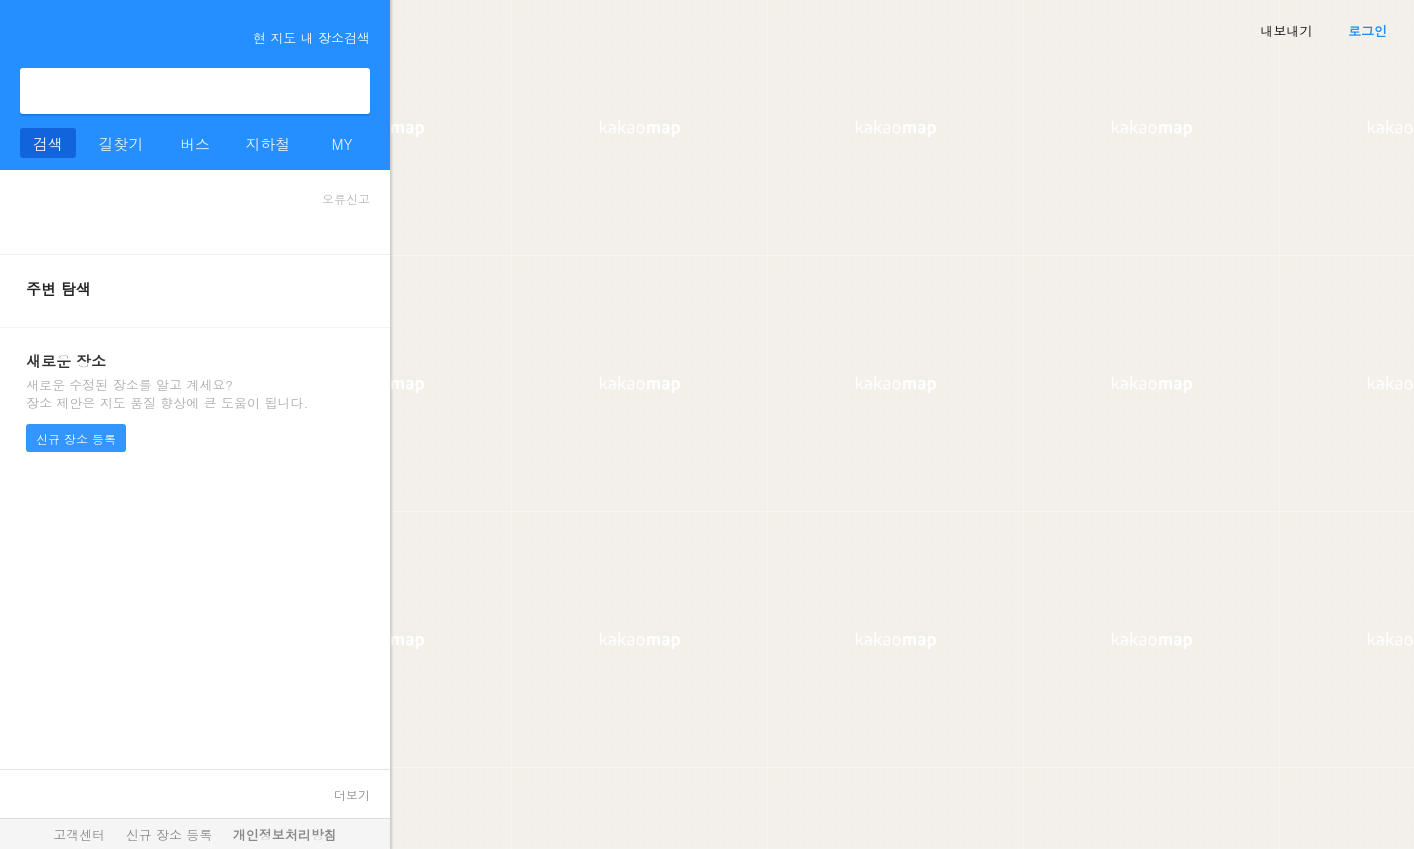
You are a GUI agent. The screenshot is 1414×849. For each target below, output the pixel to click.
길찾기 (121, 143)
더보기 (352, 794)
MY (341, 143)
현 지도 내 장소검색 (302, 37)
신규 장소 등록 (76, 438)
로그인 (1367, 30)
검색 (347, 91)
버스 (195, 143)
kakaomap (103, 36)
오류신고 (346, 198)
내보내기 (1287, 30)
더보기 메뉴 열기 (28, 34)
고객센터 (79, 834)
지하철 (268, 143)
